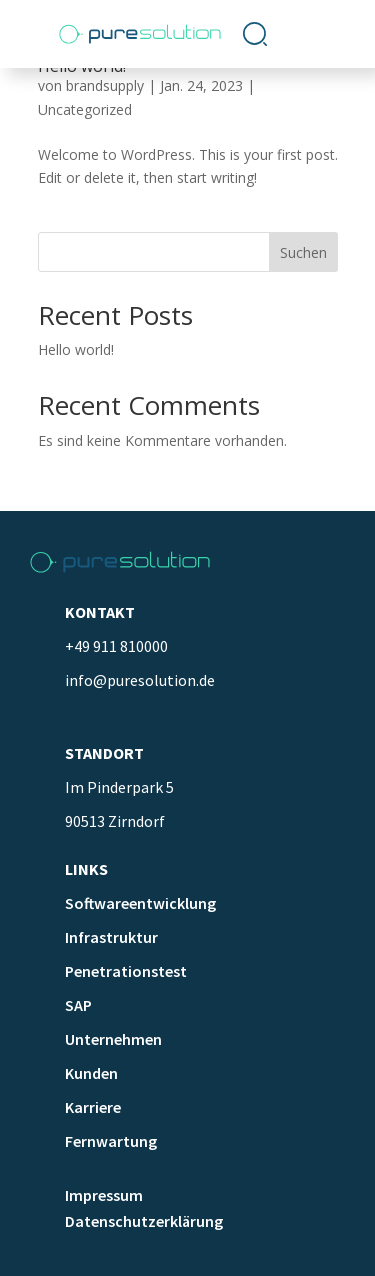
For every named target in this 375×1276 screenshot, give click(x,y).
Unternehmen (113, 1039)
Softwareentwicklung (140, 903)
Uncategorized (85, 109)
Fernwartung (111, 1141)
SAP (78, 1005)
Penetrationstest (126, 971)
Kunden (91, 1073)
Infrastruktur (111, 937)
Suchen (303, 252)
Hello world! (76, 349)
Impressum (104, 1195)
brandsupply (105, 85)
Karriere (93, 1107)
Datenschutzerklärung (144, 1221)
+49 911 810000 (116, 646)
